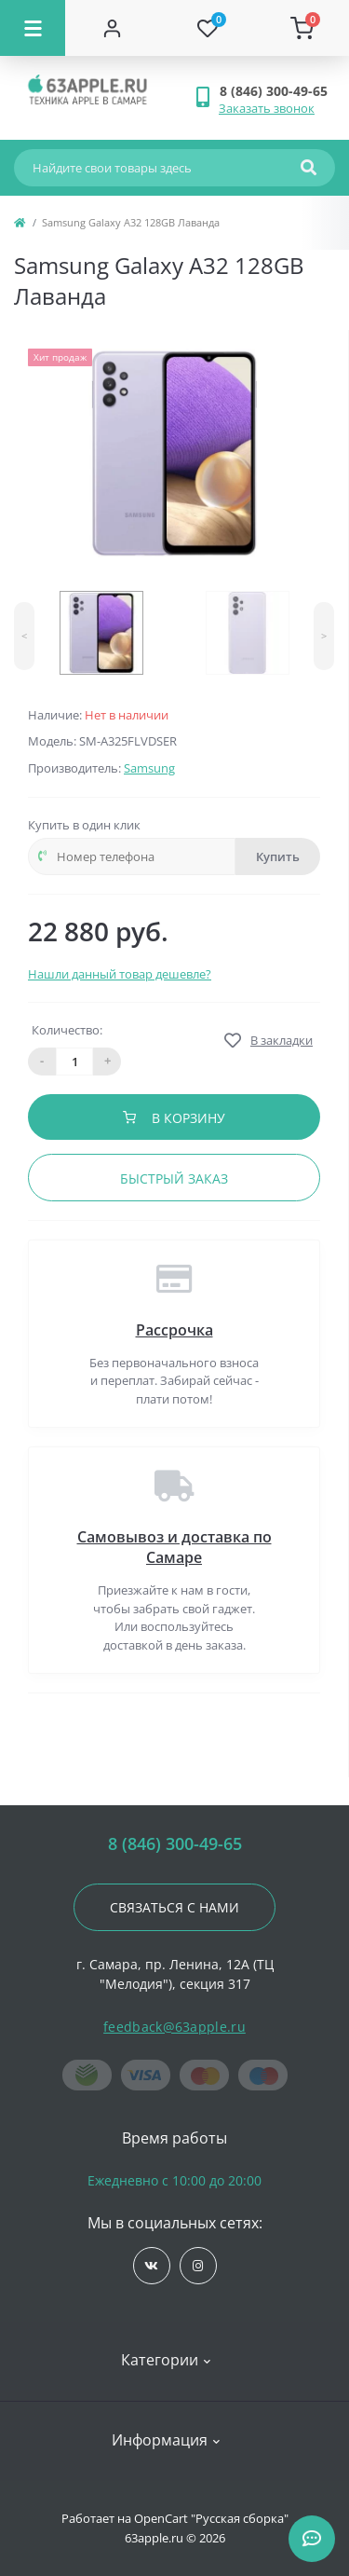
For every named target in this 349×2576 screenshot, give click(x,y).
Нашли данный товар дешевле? (119, 974)
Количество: (67, 1029)
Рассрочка (174, 1330)
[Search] (308, 168)
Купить (278, 856)
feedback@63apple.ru (174, 2026)
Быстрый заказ (174, 1178)
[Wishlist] (207, 28)
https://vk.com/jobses (151, 2266)
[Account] (112, 28)
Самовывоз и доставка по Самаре (174, 1547)
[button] (277, 91)
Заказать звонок (267, 108)
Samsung (149, 768)
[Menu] (32, 28)
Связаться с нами (174, 1907)
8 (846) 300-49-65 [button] (175, 1844)
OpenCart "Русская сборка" (211, 2518)
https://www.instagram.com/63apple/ (198, 2266)
